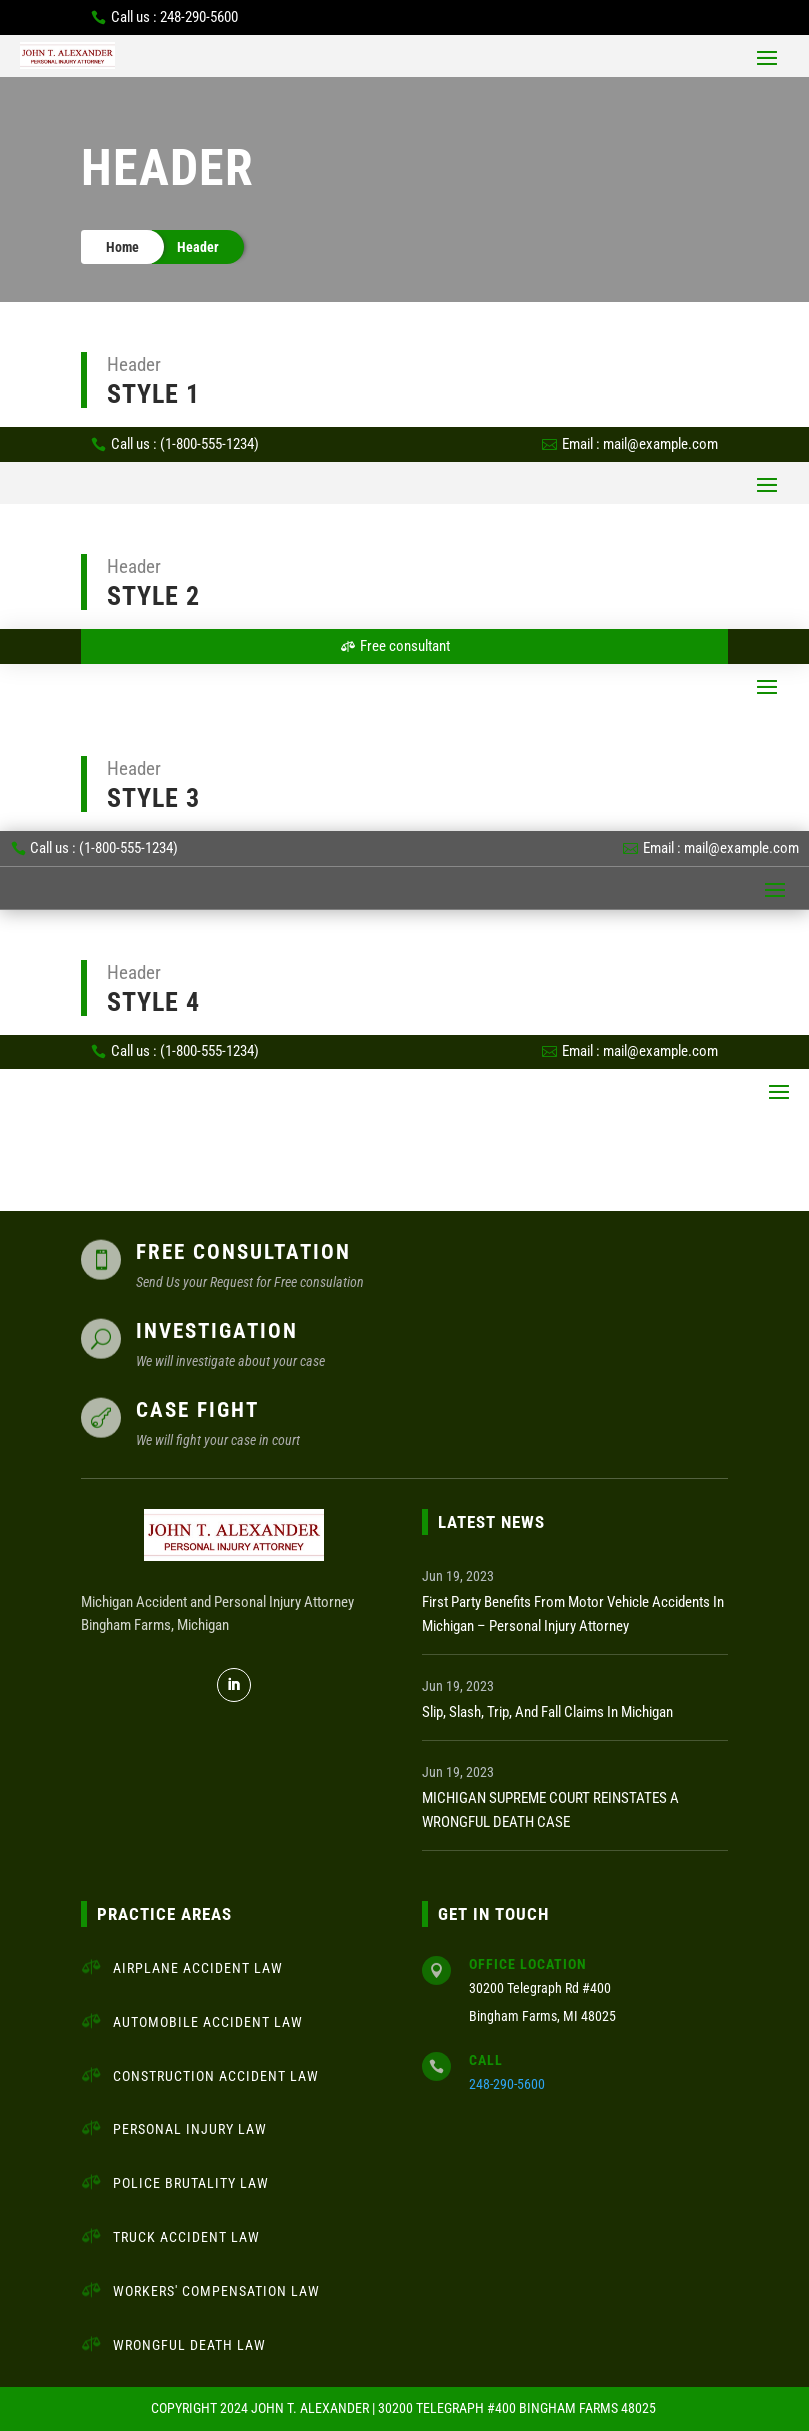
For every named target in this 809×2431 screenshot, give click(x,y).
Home (122, 247)
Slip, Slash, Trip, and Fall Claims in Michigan (547, 1712)
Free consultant (405, 646)
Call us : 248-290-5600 (174, 17)
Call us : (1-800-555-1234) (185, 444)
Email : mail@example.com (640, 444)
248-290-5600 (507, 2084)
